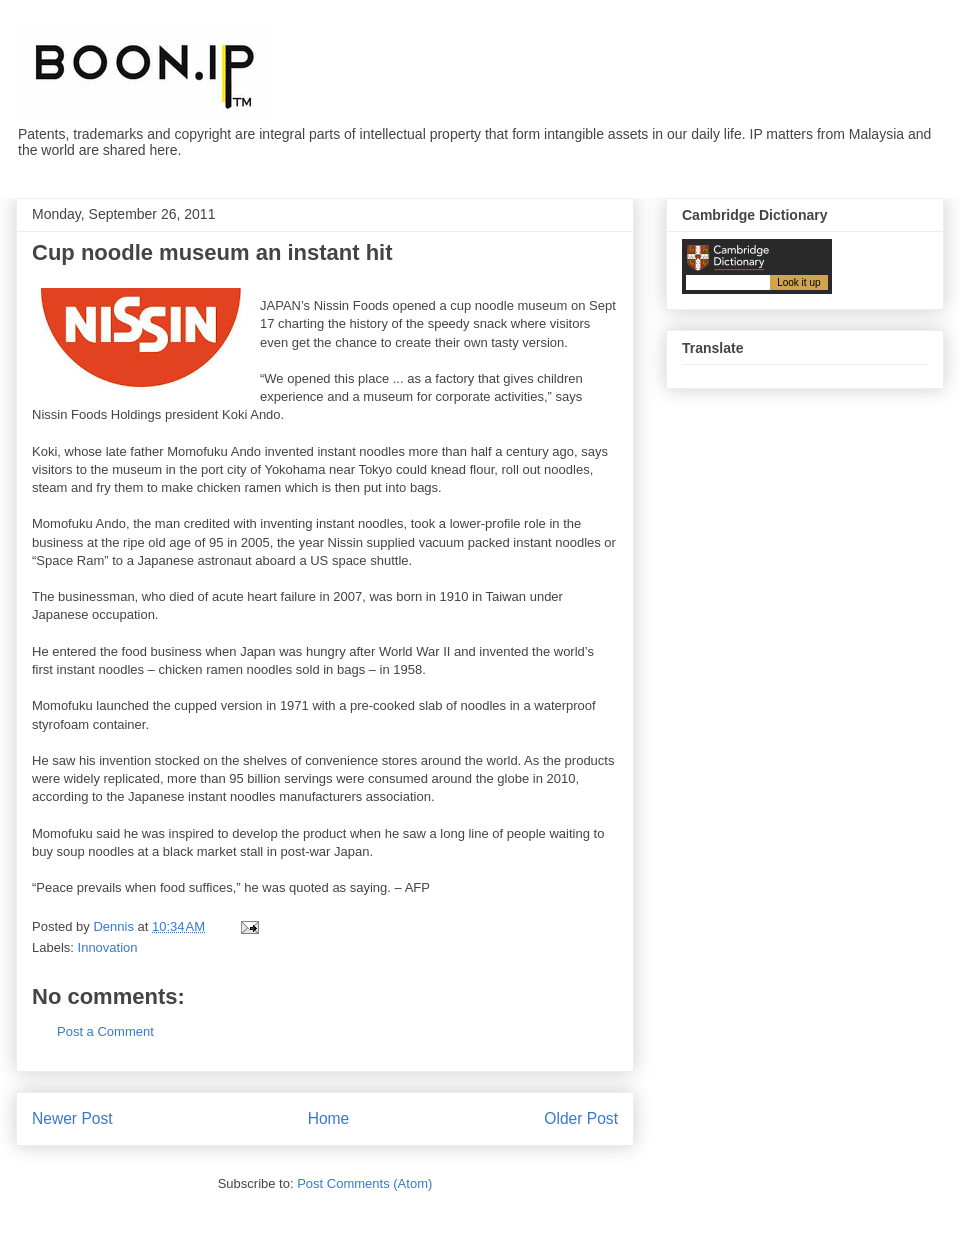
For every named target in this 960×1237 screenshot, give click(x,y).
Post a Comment (105, 1031)
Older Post (581, 1118)
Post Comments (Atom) (364, 1183)
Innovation (108, 947)
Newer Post (72, 1118)
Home (329, 1118)
